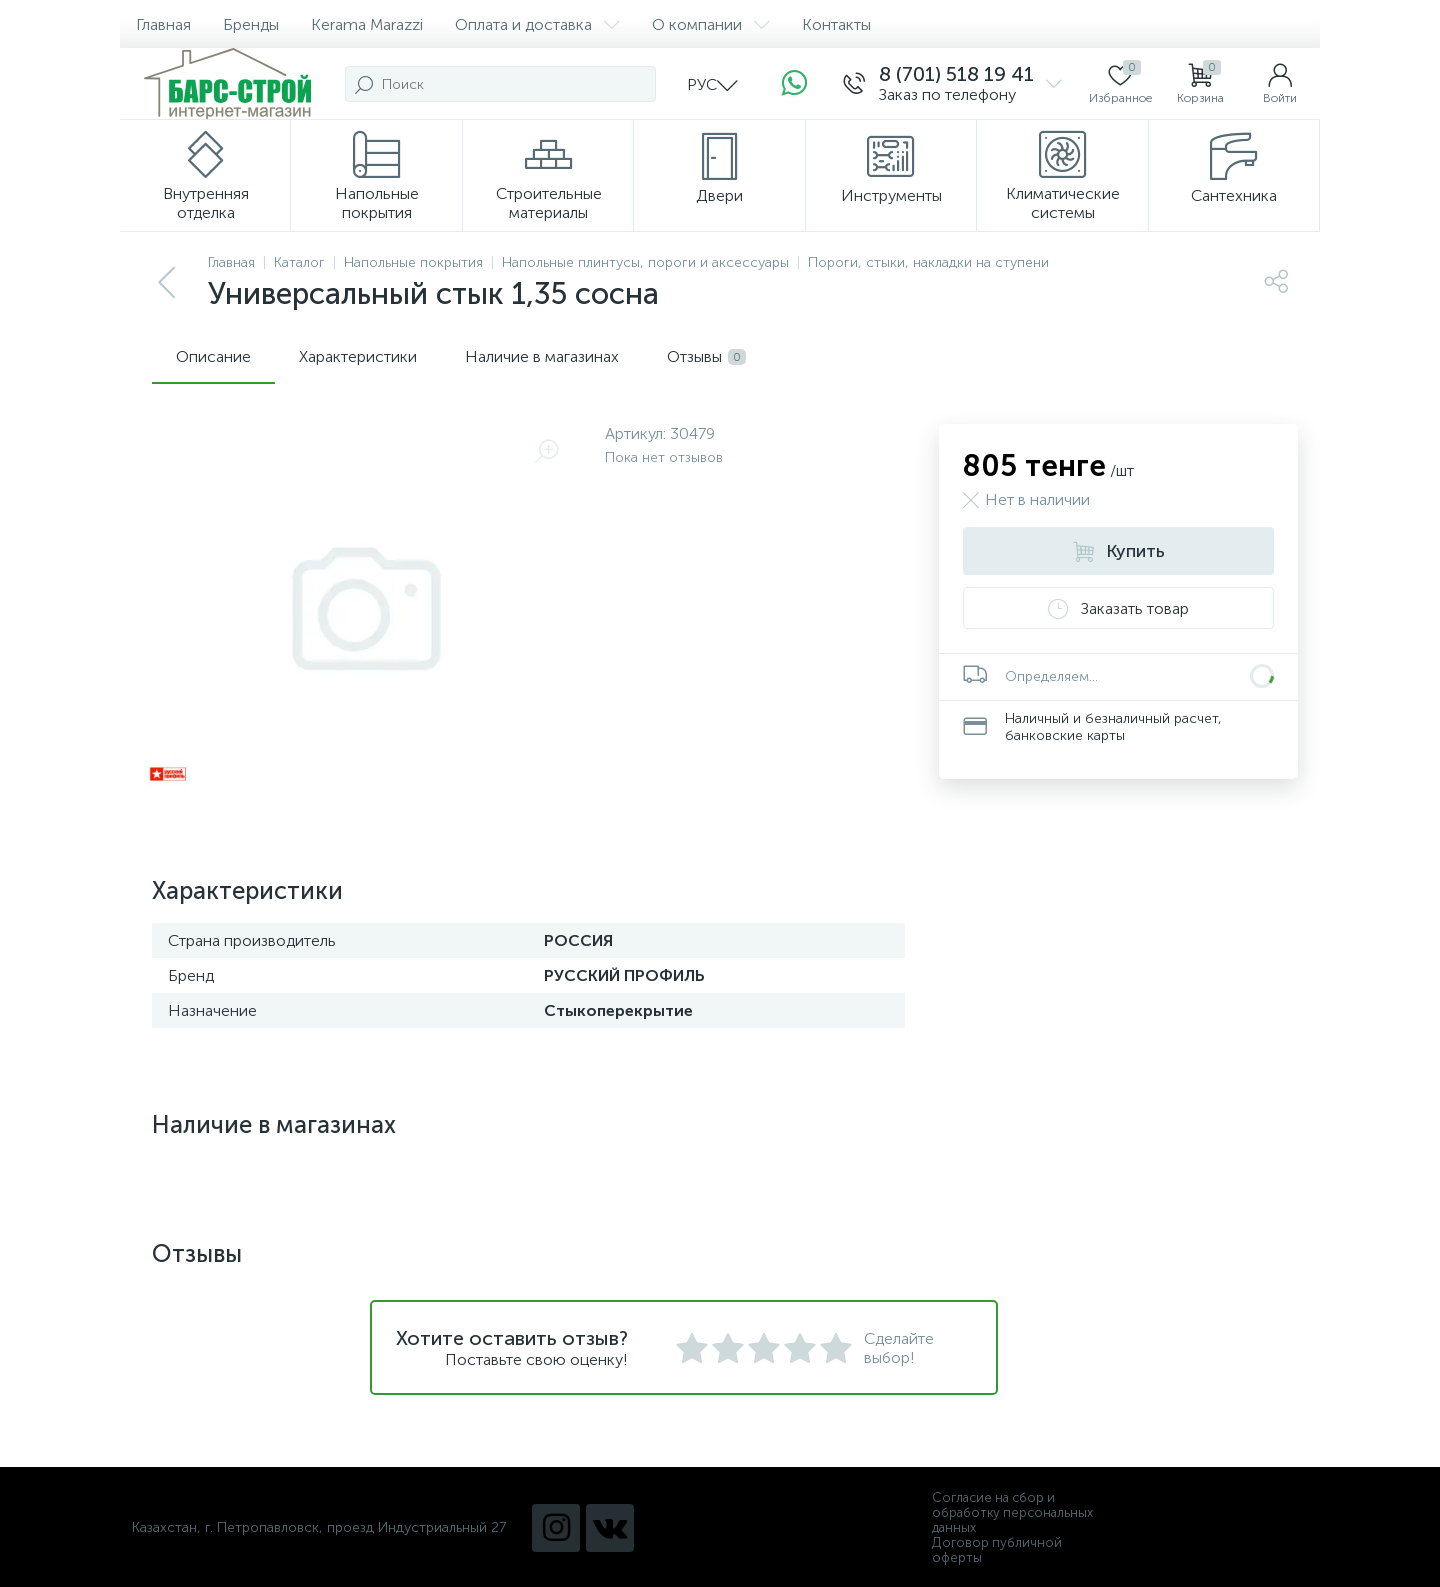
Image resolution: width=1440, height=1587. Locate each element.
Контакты (836, 24)
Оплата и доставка (537, 24)
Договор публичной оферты (997, 1550)
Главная (163, 24)
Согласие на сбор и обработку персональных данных (1012, 1512)
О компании (711, 24)
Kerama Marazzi (367, 24)
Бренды (251, 24)
